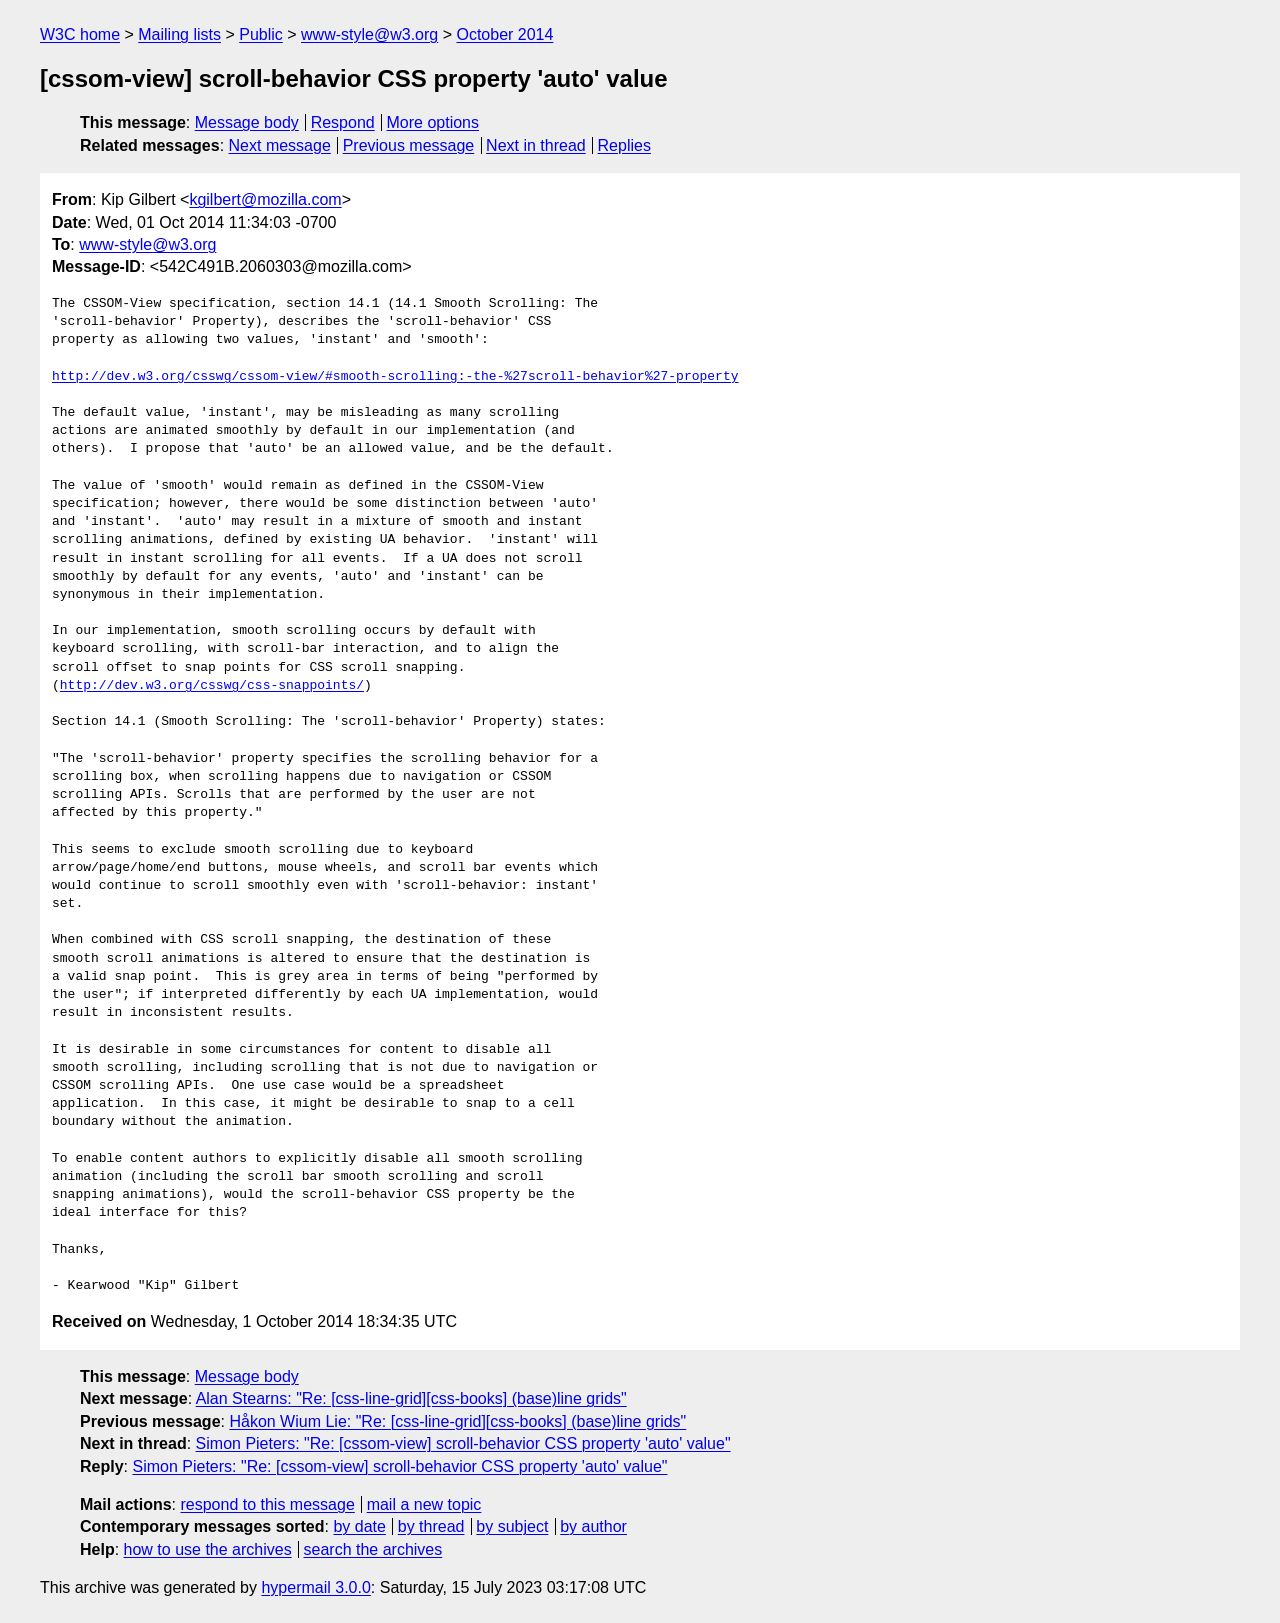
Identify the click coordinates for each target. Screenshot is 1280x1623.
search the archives (373, 1549)
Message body (247, 122)
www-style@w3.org (369, 34)
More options (433, 122)
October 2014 (504, 34)
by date (359, 1526)
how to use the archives (208, 1549)
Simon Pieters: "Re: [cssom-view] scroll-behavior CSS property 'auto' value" (463, 1443)
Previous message (409, 145)
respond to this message (267, 1504)
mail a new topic (424, 1504)
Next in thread (536, 145)
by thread (431, 1526)
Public (261, 34)
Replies (624, 145)
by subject (512, 1526)
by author (593, 1526)
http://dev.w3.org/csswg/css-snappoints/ (212, 686)
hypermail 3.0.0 (315, 1587)
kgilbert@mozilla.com (265, 199)
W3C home (80, 34)
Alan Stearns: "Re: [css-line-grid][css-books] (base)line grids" (411, 1398)
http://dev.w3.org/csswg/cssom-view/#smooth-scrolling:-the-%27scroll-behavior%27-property (395, 377)
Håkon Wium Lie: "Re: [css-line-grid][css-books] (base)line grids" (457, 1421)
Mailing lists (179, 34)
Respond (343, 122)
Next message (280, 145)
